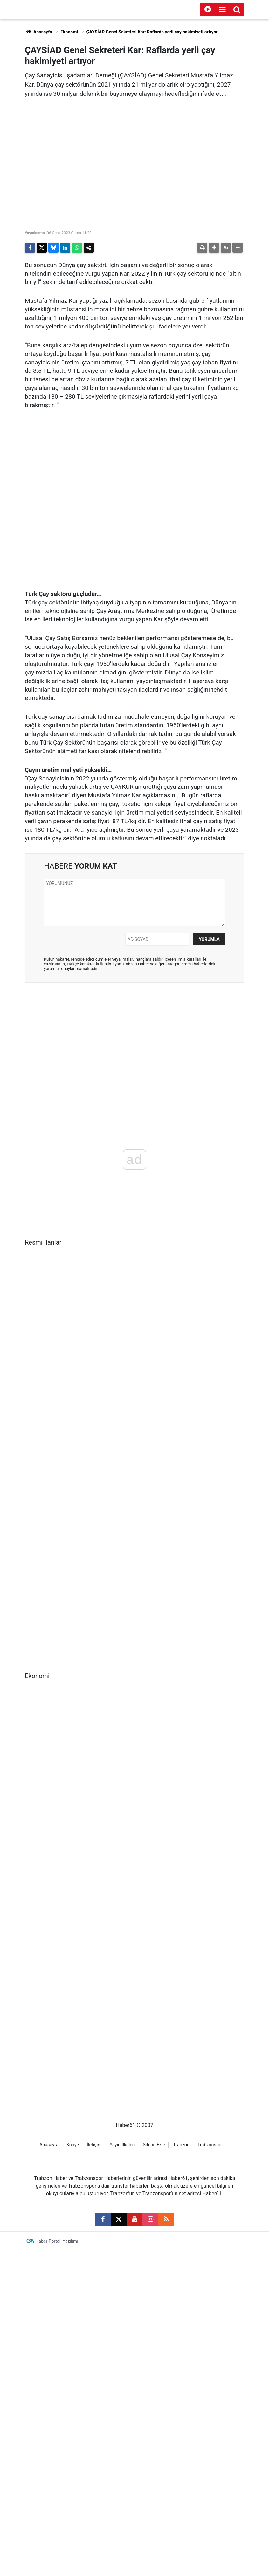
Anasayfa (38, 31)
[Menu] (222, 10)
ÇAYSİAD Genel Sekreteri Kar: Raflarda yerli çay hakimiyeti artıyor (152, 31)
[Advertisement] (134, 1034)
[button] (214, 248)
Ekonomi (69, 31)
